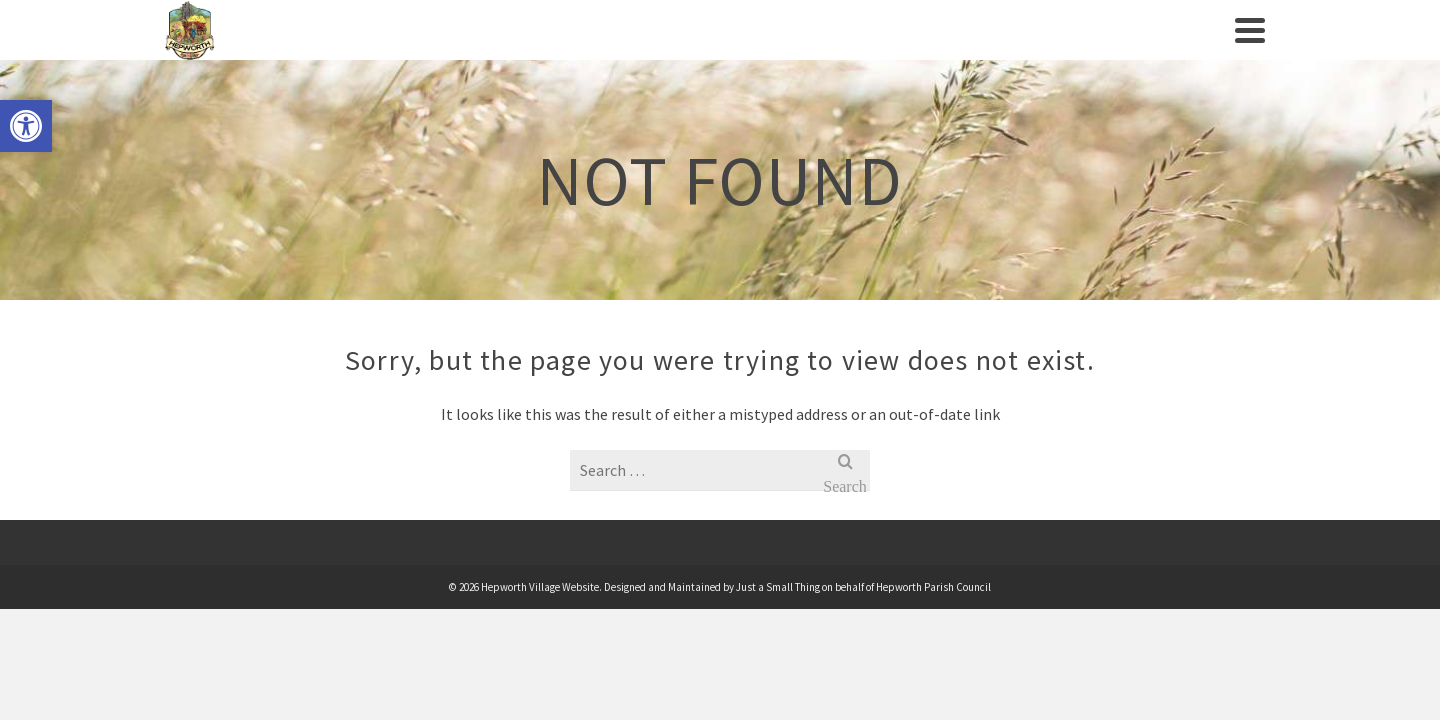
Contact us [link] (1134, 50)
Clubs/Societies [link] (719, 50)
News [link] (1049, 50)
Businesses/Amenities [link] (905, 50)
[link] (26, 126)
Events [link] (606, 50)
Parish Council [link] (338, 50)
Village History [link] (496, 50)
